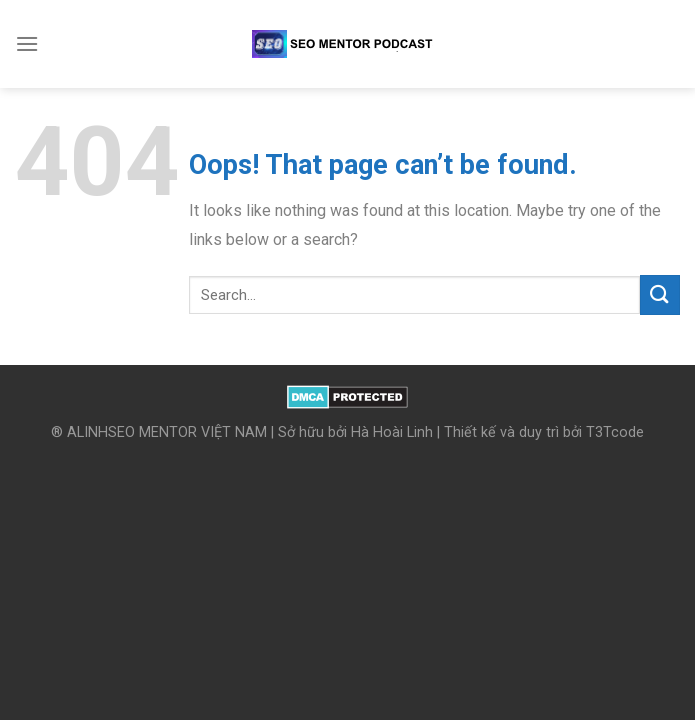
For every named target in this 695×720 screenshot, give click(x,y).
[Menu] (27, 43)
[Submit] (660, 294)
